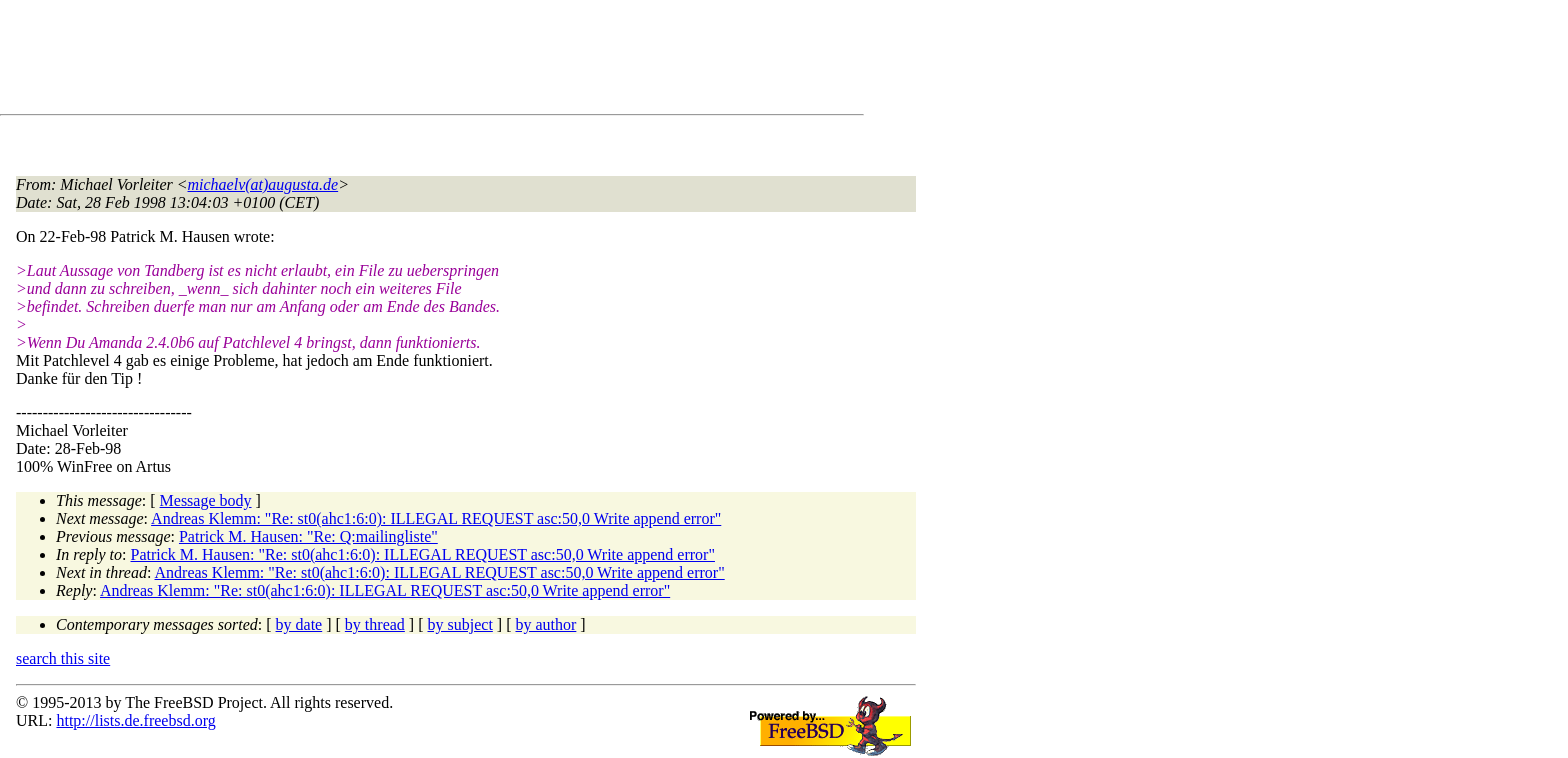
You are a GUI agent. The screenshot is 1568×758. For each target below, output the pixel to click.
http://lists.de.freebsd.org (135, 720)
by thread (375, 624)
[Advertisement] (380, 61)
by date (299, 624)
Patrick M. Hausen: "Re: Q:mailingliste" (308, 536)
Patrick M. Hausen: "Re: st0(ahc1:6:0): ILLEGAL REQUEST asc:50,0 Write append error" (423, 554)
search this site (63, 658)
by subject (460, 624)
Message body (206, 500)
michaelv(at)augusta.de (263, 184)
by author (545, 624)
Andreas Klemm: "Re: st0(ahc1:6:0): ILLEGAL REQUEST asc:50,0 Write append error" (436, 518)
